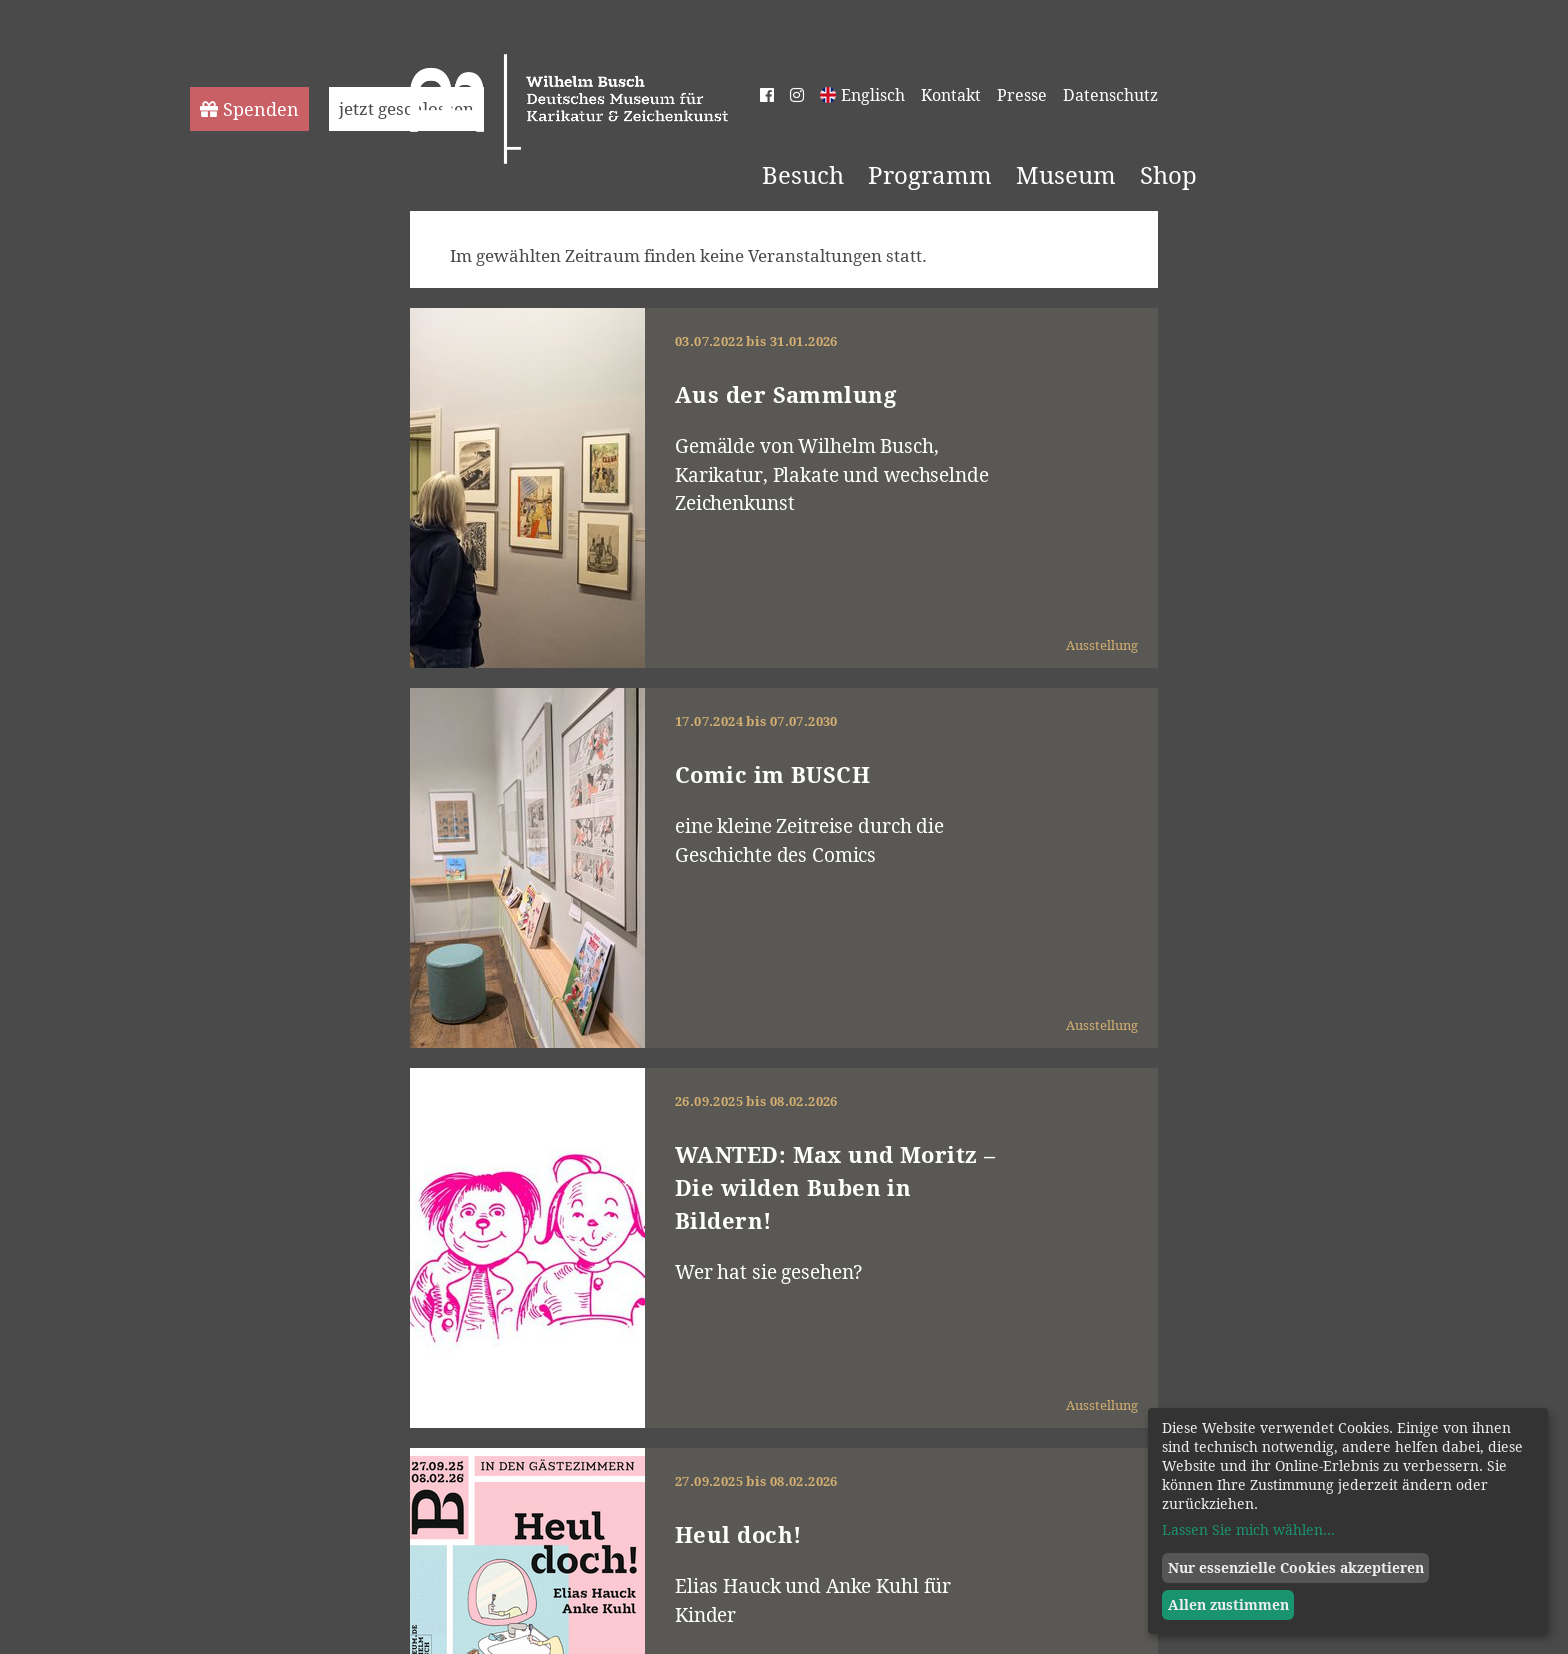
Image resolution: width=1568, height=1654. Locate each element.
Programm (930, 175)
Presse (1022, 95)
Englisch (873, 95)
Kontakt (951, 95)
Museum (1066, 175)
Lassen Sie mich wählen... (1248, 1529)
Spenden (249, 109)
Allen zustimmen (1228, 1604)
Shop (1168, 175)
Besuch (803, 175)
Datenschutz (1110, 95)
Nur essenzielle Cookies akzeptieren (1296, 1567)
